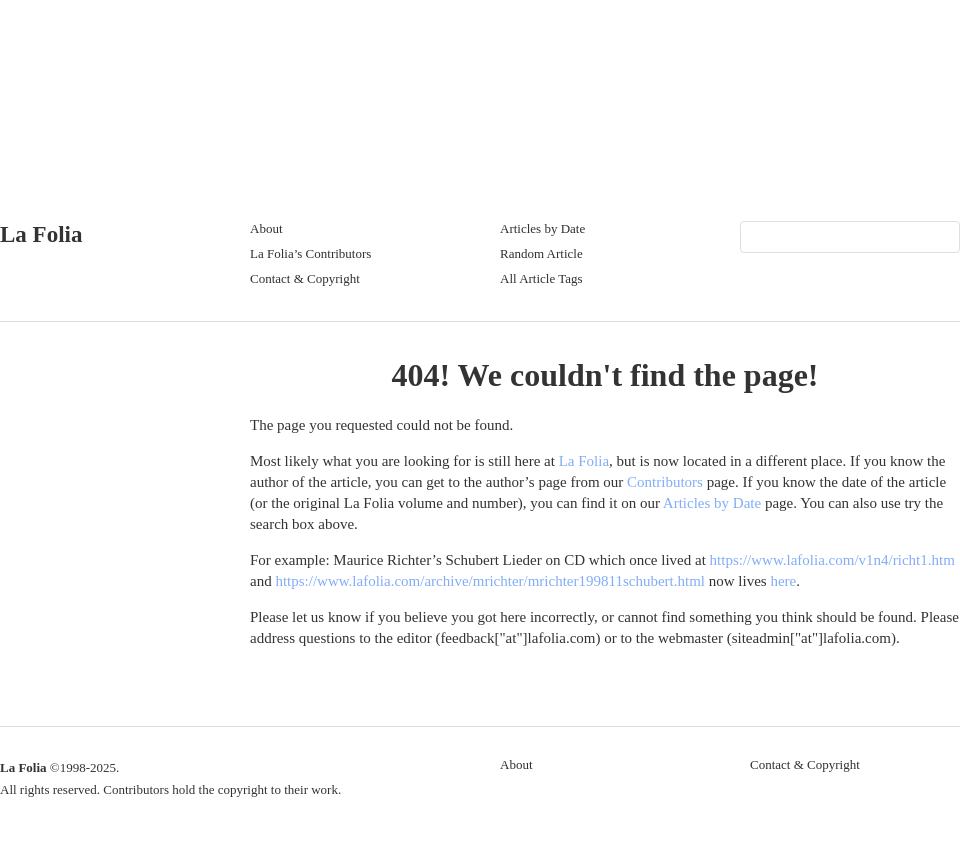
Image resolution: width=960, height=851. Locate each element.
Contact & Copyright (305, 278)
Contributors (665, 482)
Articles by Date (542, 228)
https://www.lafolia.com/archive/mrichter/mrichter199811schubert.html (490, 581)
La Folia (41, 234)
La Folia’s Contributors (310, 253)
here (783, 581)
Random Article (541, 253)
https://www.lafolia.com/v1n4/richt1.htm (832, 560)
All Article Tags (541, 278)
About (266, 228)
